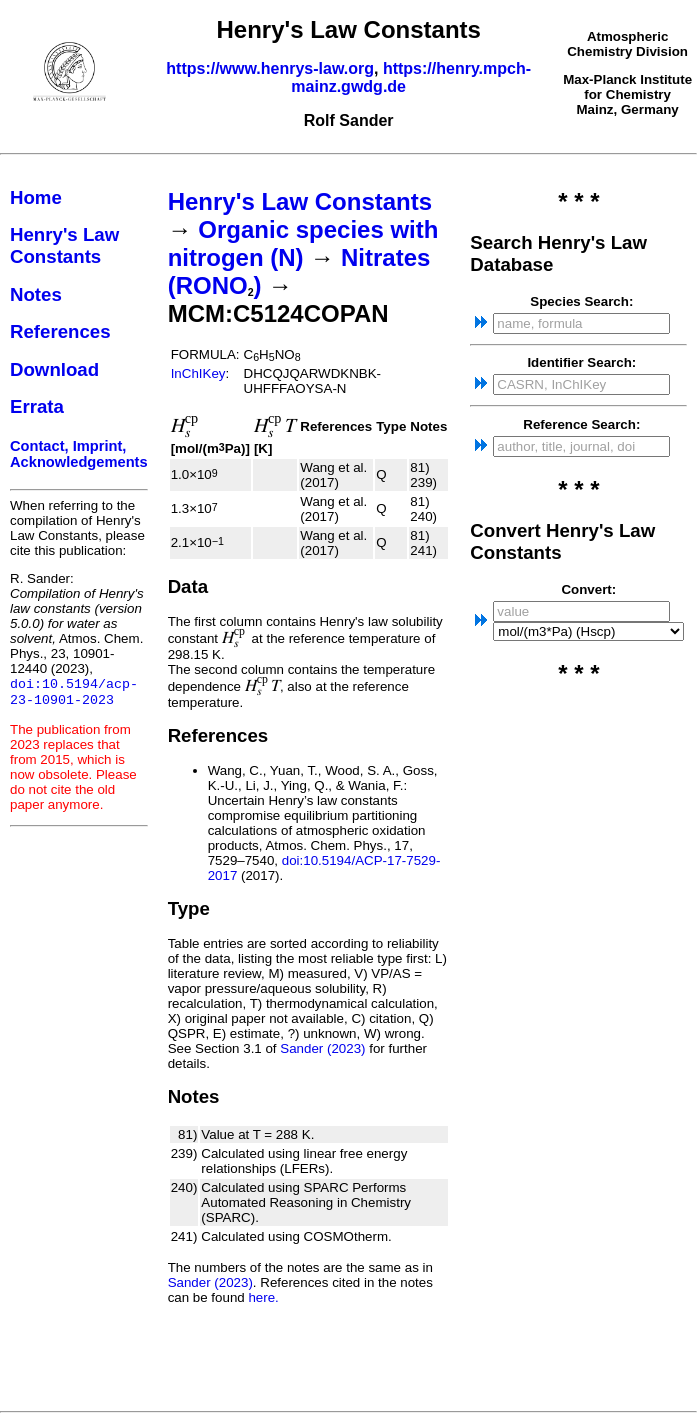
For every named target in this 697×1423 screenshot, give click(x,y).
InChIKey (198, 373)
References (60, 331)
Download (54, 369)
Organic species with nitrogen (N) (303, 243)
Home (36, 197)
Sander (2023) (322, 1048)
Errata (37, 406)
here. (263, 1297)
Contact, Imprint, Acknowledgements (79, 454)
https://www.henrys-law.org (270, 68)
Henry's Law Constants (64, 245)
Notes (36, 294)
